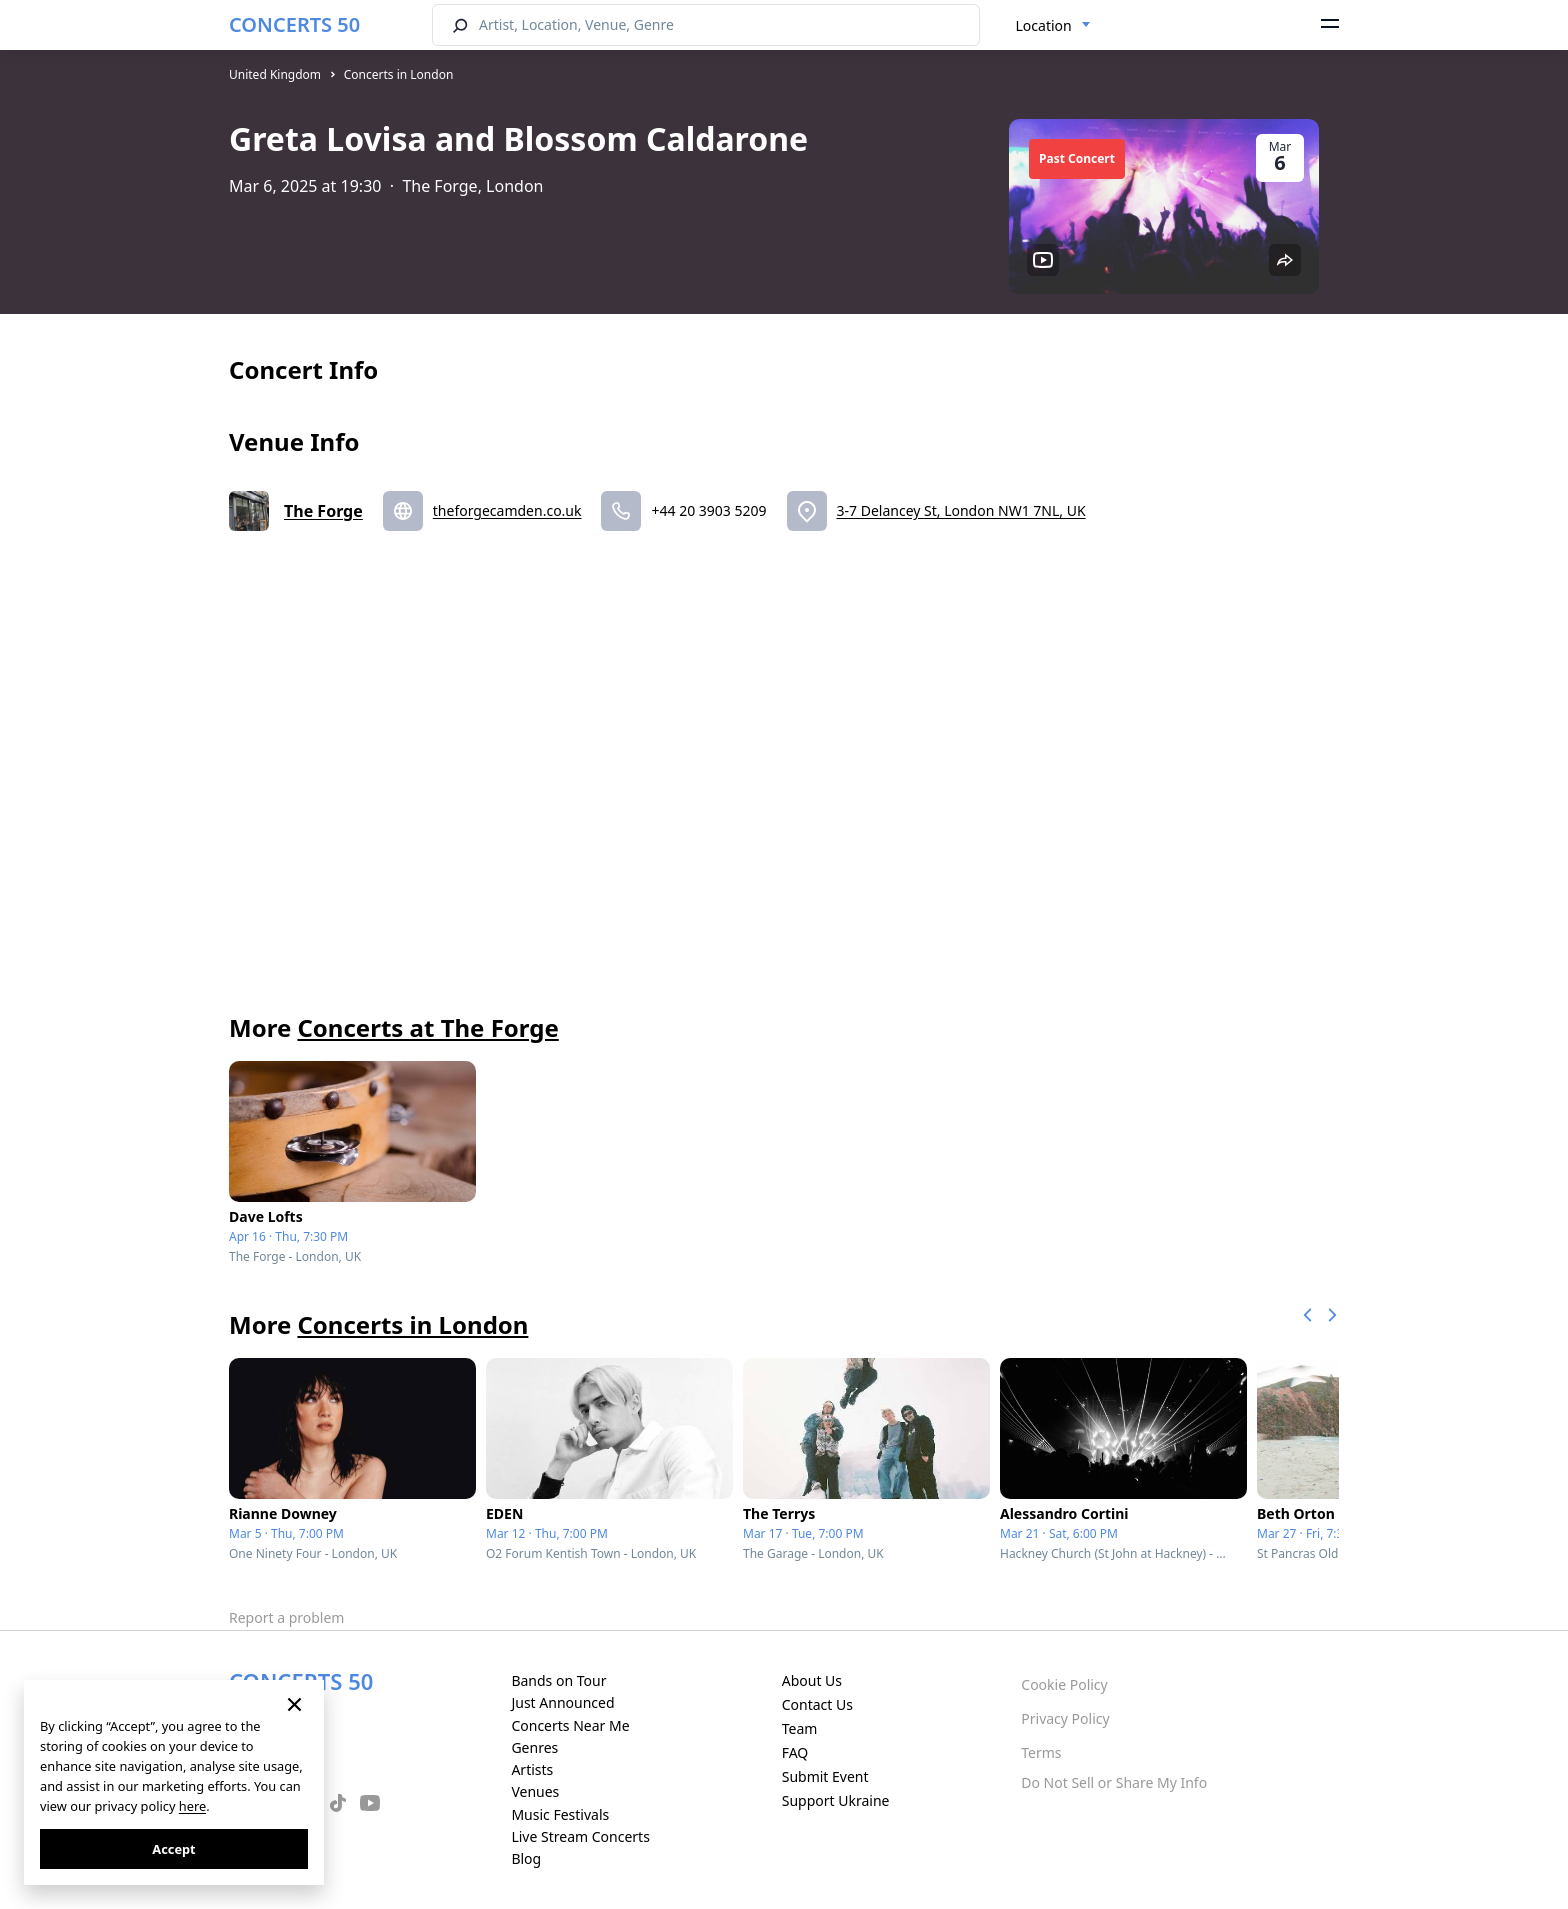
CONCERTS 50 (294, 24)
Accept (173, 1849)
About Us (812, 1680)
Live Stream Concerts (580, 1836)
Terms (1041, 1752)
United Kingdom (275, 74)
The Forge (323, 511)
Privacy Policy (1065, 1718)
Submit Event (825, 1776)
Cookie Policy (1064, 1684)
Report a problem (286, 1617)
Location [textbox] (1044, 25)
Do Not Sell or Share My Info (1114, 1782)
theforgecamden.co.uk (507, 510)
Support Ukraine (836, 1800)
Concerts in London (399, 74)
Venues (535, 1791)
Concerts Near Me (570, 1725)
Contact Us (817, 1704)
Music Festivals (560, 1814)
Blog (526, 1858)
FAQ (795, 1752)
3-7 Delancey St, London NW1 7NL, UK (961, 510)
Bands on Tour (558, 1680)
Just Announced (562, 1702)
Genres (534, 1747)
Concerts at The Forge (427, 1027)
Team (800, 1728)
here (192, 1806)
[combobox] (1053, 26)
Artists (532, 1769)
